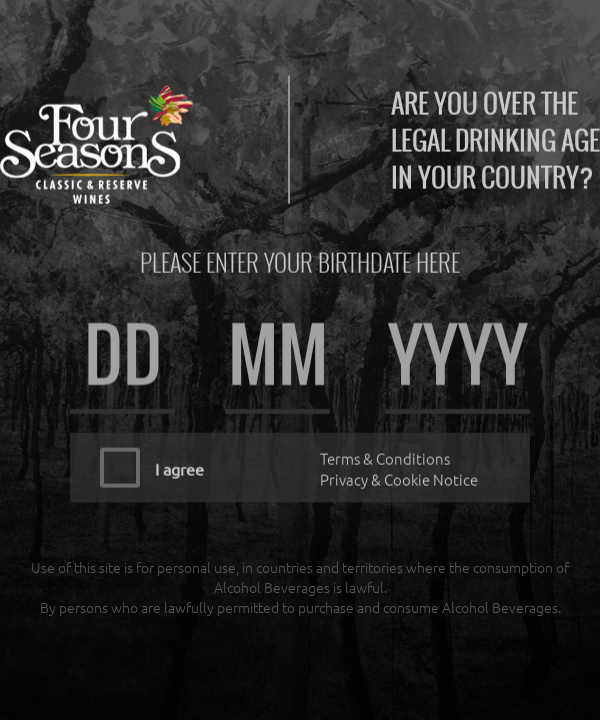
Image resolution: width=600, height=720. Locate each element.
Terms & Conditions (385, 453)
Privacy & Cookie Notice (399, 474)
